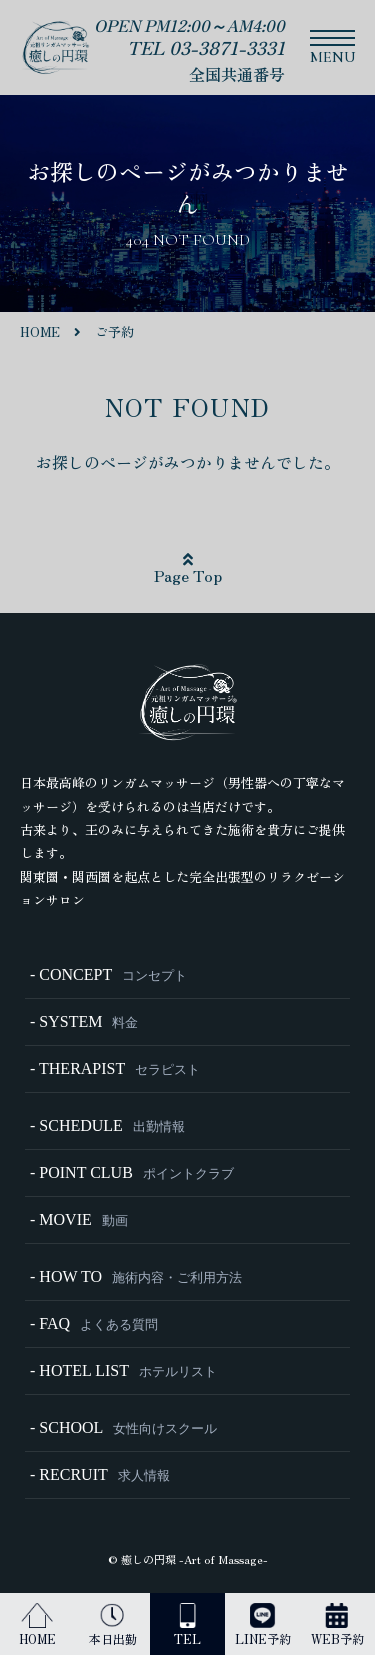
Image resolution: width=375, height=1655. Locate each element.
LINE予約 (263, 1625)
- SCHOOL (123, 1427)
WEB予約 (337, 1625)
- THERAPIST (115, 1068)
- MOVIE (79, 1219)
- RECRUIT (100, 1474)
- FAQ (94, 1323)
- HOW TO (136, 1276)
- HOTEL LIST (123, 1370)
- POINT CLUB (132, 1172)
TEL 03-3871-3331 (206, 47)
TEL (187, 1625)
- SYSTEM (84, 1021)
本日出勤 (113, 1625)
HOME (37, 1625)
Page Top (188, 569)
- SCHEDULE (107, 1125)
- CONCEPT (108, 974)
